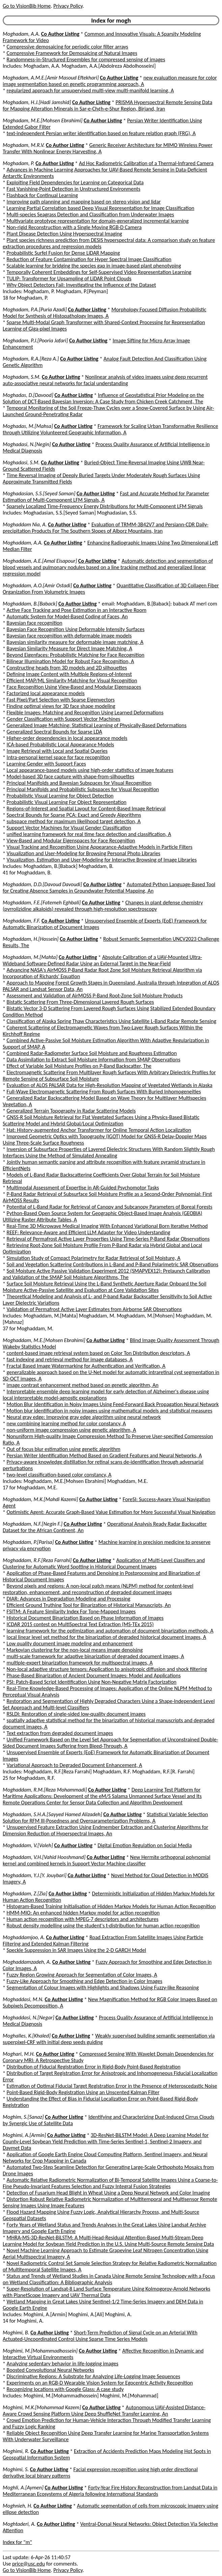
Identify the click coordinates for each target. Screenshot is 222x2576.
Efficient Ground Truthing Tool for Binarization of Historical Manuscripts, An (89, 1605)
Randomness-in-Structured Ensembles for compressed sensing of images (86, 59)
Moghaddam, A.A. (23, 542)
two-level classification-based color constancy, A (59, 1474)
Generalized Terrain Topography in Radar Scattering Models (71, 1111)
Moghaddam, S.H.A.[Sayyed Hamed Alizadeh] (52, 1814)
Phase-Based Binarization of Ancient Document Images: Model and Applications (94, 1675)
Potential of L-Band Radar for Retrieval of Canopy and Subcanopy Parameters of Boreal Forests (110, 1207)
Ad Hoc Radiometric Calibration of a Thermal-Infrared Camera (146, 163)
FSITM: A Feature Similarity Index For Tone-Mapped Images (71, 1611)
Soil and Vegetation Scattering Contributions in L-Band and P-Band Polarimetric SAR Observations (112, 1264)
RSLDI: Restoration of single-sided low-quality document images (76, 1714)
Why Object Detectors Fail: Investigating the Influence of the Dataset (81, 285)
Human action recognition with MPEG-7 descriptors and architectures (83, 1919)
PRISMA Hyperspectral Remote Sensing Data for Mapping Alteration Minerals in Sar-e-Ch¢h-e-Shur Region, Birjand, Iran (107, 105)
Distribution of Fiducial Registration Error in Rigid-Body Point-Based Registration (94, 2066)
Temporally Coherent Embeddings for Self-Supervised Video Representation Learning (99, 272)
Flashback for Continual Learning (42, 195)
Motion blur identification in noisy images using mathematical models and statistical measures (110, 1410)
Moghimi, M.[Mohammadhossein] (40, 2351)
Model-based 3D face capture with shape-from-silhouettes (70, 776)
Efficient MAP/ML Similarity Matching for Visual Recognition (72, 680)
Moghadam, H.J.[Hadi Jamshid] (37, 102)
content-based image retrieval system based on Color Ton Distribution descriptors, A (98, 1353)
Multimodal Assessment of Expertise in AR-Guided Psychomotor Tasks (83, 1187)
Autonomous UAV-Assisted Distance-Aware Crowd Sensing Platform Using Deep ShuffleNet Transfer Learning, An (104, 2410)
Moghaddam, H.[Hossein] (31, 939)
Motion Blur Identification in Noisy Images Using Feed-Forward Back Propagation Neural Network (113, 1404)
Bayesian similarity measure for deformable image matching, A (75, 642)
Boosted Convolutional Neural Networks (50, 2370)
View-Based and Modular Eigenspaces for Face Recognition (71, 840)
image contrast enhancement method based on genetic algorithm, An (83, 1385)
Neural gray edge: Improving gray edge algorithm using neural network (84, 1417)
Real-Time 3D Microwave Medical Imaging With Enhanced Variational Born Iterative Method (107, 1226)
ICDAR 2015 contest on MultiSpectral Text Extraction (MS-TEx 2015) (80, 1624)
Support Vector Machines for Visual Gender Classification (69, 828)
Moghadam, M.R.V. (24, 145)
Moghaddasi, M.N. (23, 1999)
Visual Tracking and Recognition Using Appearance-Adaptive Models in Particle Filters (100, 847)
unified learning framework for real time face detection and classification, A (89, 834)
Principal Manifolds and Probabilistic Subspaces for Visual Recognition (83, 789)
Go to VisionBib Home (27, 6)
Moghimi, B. (16, 2332)
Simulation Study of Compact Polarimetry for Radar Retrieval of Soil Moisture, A (94, 1258)
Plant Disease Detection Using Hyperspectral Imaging (64, 233)
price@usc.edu (28, 2564)
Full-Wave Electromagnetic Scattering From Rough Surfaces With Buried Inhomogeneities (104, 1091)
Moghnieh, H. (17, 2506)
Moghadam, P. (18, 163)
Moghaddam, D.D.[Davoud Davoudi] (42, 884)
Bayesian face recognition (34, 623)
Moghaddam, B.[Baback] (30, 603)
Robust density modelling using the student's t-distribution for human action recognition (103, 1925)
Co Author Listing (60, 34)
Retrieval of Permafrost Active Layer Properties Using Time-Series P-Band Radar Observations (108, 1239)
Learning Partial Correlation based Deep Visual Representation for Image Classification (100, 208)
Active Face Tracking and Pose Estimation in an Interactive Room (76, 610)
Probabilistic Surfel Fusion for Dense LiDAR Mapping (63, 253)
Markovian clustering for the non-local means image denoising (75, 1650)
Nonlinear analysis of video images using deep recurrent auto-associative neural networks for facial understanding (105, 380)
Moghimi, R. (16, 2451)
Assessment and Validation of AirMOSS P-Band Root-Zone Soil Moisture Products (95, 995)
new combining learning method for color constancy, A (66, 1423)
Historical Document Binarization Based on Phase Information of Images (85, 1618)
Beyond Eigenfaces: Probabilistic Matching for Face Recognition (75, 655)
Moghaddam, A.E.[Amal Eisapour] (40, 561)
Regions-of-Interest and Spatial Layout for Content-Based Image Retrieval (86, 808)
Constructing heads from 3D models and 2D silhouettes (67, 667)
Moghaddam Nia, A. (25, 524)
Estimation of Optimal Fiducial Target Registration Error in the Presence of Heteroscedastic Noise (112, 2086)
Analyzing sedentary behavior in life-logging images (62, 2363)
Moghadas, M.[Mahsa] (28, 426)
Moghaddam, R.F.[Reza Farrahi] (37, 1560)
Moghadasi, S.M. (21, 462)
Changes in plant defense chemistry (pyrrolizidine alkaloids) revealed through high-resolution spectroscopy (103, 905)
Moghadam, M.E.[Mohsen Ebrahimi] (42, 120)
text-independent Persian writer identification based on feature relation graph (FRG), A (101, 133)
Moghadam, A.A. (21, 34)
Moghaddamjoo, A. (24, 1937)
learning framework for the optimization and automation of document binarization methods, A (110, 1630)
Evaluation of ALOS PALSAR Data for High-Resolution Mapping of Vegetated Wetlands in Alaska (110, 1085)
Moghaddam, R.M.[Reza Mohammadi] (45, 1790)
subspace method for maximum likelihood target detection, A (74, 821)
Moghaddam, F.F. (21, 921)
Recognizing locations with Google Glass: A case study (65, 2389)
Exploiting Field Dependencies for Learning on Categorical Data (75, 182)
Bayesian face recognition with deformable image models (69, 635)
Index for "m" (17, 2542)
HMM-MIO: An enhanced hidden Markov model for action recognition (83, 1913)
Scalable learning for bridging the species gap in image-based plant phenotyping (94, 265)
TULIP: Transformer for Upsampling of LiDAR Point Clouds (69, 278)
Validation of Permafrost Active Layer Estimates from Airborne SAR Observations (94, 1309)
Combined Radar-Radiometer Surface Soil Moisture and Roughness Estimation (92, 1053)
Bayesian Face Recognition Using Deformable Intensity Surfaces (76, 629)
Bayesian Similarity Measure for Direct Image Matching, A (69, 648)
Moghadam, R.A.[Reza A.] (31, 358)
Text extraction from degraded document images (60, 1733)
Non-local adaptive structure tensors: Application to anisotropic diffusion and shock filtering (107, 1669)
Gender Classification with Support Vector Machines (63, 719)
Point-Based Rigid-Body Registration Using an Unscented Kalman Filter (83, 2092)
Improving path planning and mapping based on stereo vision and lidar (84, 201)
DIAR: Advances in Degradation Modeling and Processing (69, 1598)
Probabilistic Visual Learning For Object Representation (67, 802)
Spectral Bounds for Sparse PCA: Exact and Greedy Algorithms (74, 815)
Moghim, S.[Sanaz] (23, 2117)
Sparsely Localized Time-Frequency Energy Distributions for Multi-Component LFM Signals (105, 506)
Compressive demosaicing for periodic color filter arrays (67, 46)
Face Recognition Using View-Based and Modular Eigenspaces (74, 687)
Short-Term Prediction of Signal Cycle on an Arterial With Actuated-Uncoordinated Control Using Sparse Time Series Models (100, 2335)
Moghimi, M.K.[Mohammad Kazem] (42, 2407)
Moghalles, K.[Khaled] (27, 2035)
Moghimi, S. (16, 2469)
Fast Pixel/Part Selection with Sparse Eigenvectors (61, 699)
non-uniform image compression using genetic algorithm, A (71, 1430)
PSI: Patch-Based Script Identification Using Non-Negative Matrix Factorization (91, 1682)
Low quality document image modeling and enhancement (70, 1643)
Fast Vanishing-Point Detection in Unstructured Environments (73, 189)
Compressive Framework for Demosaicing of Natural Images (72, 53)
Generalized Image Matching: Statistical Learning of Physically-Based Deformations (97, 725)
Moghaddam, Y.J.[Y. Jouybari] (34, 1875)
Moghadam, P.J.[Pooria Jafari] (35, 340)
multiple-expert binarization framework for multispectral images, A (80, 1662)
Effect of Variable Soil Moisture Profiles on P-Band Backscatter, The (79, 1066)
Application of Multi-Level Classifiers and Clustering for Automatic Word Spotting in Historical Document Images (104, 1563)
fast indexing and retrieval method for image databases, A (70, 1359)
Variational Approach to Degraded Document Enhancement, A (74, 1765)
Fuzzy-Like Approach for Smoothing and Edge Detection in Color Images (84, 1981)
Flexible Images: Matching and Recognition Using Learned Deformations (85, 712)
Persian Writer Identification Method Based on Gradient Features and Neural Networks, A (104, 1455)
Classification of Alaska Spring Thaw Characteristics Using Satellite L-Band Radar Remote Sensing (111, 1021)
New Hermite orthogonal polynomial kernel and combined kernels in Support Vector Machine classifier (106, 1860)
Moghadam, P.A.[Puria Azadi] (35, 309)
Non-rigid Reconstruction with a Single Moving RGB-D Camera (74, 227)
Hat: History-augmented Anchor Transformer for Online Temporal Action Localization (99, 1130)
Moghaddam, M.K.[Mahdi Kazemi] (40, 1499)
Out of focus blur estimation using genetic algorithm (63, 1449)
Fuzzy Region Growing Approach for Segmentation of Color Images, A (82, 1975)
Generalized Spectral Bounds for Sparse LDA (54, 731)
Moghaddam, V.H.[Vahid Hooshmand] (44, 1857)
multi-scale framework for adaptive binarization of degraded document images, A (95, 1656)
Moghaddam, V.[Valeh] (28, 1845)
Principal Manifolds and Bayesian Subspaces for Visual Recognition (79, 783)
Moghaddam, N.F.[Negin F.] (32, 1524)
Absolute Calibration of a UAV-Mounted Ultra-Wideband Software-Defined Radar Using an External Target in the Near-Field (102, 960)
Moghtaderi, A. (19, 2524)
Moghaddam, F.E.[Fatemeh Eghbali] (42, 902)
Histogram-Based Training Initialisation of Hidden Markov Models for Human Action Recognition (111, 1906)
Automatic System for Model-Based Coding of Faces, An (67, 616)
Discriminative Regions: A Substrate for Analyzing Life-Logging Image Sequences (93, 2376)
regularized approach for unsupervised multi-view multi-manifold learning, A (90, 90)
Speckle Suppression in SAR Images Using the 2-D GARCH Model (76, 1950)
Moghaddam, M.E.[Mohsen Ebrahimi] (44, 1340)
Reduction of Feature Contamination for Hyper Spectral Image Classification (89, 259)
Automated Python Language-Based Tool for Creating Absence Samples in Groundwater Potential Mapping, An (109, 887)
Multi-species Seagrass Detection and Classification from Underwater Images (90, 214)
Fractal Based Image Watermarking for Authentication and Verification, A (86, 1366)
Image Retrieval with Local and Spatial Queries (57, 751)
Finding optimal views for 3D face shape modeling (61, 706)
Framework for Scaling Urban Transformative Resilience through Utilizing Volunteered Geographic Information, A (110, 429)
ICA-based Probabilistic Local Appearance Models (60, 744)
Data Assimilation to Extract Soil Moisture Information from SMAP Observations (94, 1059)
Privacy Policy (67, 6)
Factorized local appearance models (46, 693)
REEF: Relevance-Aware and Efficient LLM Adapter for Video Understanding (88, 1232)
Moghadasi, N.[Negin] (27, 444)
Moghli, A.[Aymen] (23, 2487)
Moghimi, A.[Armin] (24, 2135)
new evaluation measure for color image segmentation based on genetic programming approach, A (110, 80)
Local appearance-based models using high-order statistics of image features (90, 770)
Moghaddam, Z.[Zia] (25, 1893)
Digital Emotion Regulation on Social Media (145, 1845)
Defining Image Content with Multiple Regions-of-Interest (69, 674)
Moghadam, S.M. (21, 377)
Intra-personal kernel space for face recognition (58, 757)
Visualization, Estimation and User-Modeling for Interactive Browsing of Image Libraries (102, 860)
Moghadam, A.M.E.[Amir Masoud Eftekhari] (51, 77)
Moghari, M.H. (19, 2054)
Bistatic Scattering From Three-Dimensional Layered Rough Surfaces (80, 1002)
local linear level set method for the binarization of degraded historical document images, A (106, 1637)
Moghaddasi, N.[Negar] (28, 2017)
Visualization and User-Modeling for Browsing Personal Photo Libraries (84, 853)
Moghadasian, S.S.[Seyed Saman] (39, 493)
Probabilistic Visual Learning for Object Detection (60, 796)
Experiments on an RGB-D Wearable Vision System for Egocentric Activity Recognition (100, 2383)
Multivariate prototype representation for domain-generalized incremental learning (98, 221)
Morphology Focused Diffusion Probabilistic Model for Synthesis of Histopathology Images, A (104, 312)
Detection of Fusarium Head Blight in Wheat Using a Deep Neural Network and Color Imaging (108, 2193)
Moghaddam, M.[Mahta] (30, 957)
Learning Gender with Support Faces (46, 764)
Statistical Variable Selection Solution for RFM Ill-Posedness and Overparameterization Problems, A (105, 1817)
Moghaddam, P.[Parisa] (28, 1542)
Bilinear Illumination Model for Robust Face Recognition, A (70, 661)
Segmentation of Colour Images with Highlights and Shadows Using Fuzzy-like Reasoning (103, 1987)
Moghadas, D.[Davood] (28, 395)
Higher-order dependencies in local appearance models (67, 738)
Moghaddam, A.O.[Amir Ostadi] (37, 585)
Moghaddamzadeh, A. (27, 1962)
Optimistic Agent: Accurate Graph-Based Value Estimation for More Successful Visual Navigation (111, 1512)
